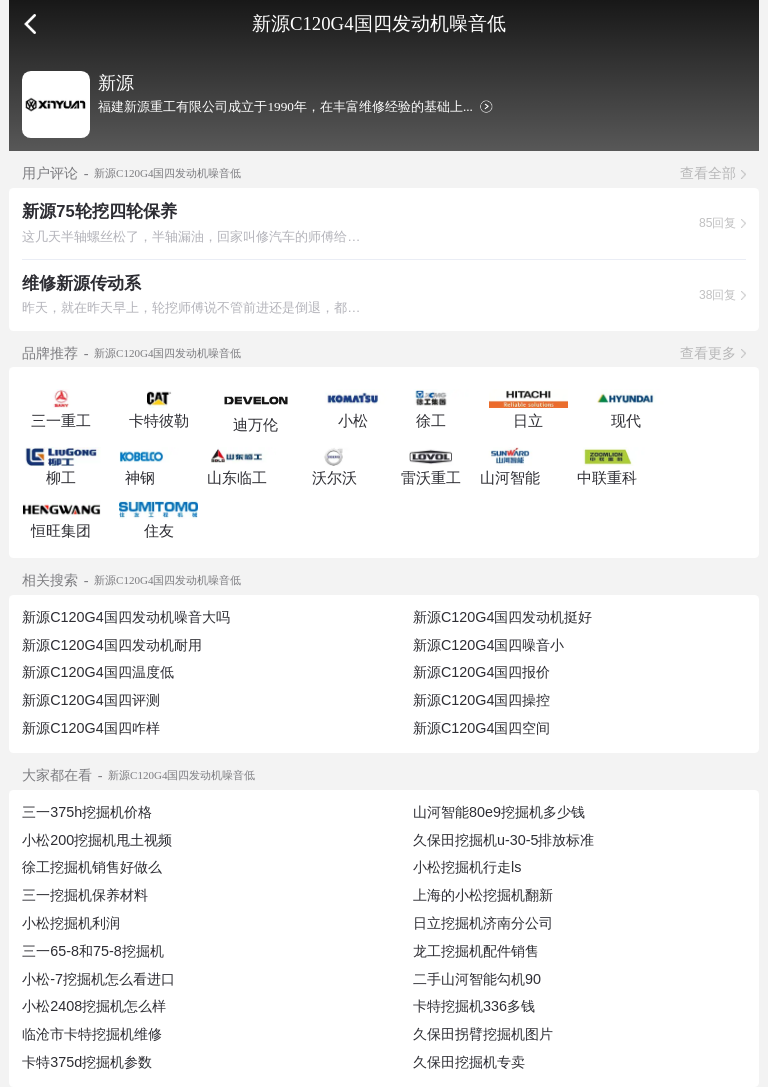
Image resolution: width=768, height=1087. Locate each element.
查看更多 (708, 353)
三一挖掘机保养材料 (85, 895)
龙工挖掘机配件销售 (476, 951)
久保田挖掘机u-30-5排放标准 (503, 840)
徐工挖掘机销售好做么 (92, 867)
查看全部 (708, 173)
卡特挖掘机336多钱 (474, 1006)
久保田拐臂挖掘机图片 (483, 1034)
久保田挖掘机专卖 (469, 1062)
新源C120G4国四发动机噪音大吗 (125, 617)
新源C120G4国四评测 (90, 700)
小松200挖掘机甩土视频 (97, 840)
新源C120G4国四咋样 (90, 728)
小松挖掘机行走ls (467, 867)
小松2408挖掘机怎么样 (94, 1006)
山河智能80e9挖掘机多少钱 (499, 812)
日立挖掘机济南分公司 (483, 923)
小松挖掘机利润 (71, 923)
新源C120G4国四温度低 (97, 672)
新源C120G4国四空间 (481, 728)
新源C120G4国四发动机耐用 (111, 645)
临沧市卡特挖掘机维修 (92, 1034)
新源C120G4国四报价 (481, 672)
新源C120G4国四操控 (481, 700)
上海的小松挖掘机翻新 (483, 895)
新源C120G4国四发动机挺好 (502, 617)
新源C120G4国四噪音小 (488, 645)
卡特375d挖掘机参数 (87, 1062)
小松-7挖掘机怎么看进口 (98, 979)
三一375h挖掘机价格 (87, 812)
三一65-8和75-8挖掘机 (92, 951)
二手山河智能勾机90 (477, 979)
